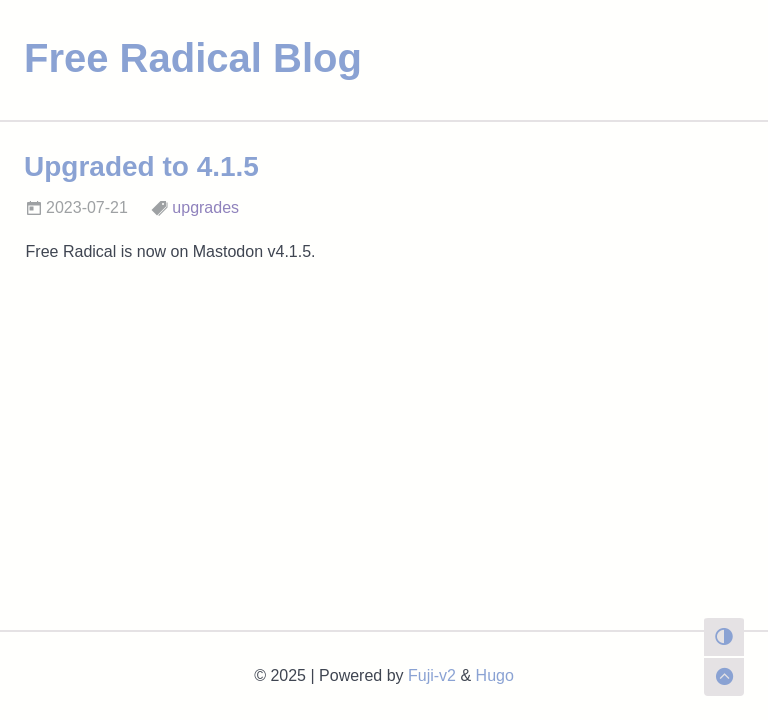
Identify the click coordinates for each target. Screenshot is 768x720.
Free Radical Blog (193, 58)
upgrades (205, 207)
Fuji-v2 (432, 675)
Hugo (495, 675)
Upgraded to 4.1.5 (141, 166)
